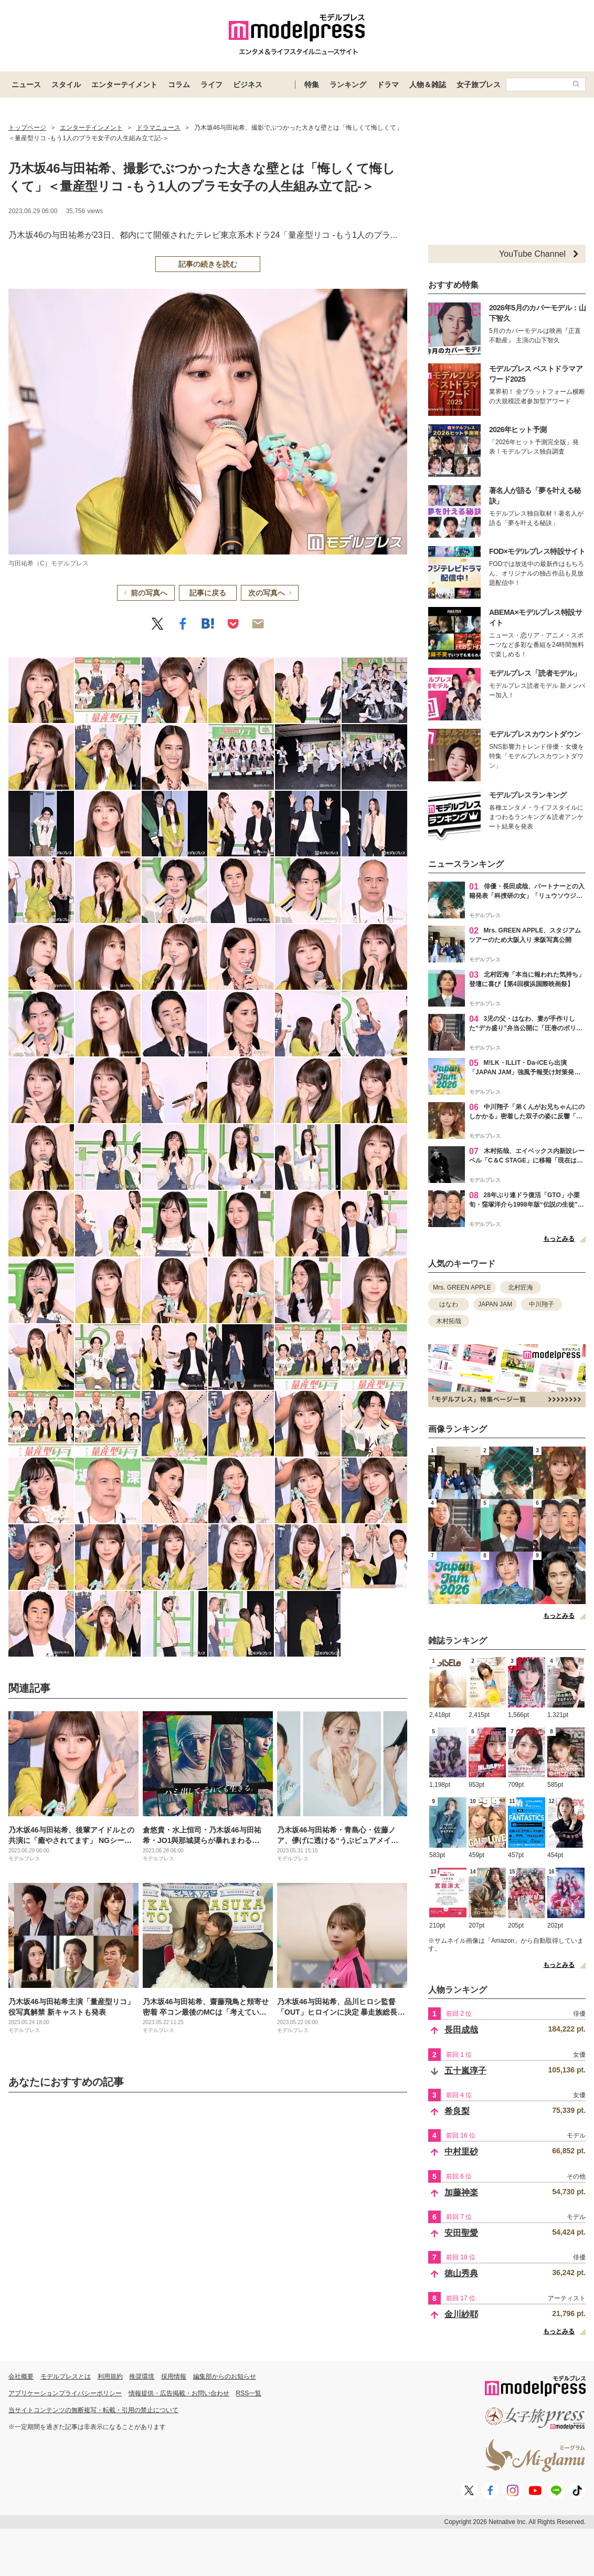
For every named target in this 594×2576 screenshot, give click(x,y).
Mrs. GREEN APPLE (462, 1287)
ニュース (26, 84)
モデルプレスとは (65, 2376)
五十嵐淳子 (465, 2070)
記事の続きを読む (207, 264)
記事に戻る (207, 593)
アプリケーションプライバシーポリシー (65, 2393)
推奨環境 (141, 2376)
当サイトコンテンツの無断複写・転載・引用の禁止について (93, 2410)
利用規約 (110, 2376)
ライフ (211, 84)
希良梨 (457, 2111)
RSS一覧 (249, 2393)
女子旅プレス (479, 84)
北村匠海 (520, 1287)
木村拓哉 (448, 1321)
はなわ (448, 1304)
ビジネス (247, 84)
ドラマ (388, 84)
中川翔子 (541, 1304)
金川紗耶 (461, 2314)
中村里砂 (461, 2151)
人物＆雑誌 (427, 84)
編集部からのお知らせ (224, 2376)
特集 (311, 84)
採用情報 (173, 2376)
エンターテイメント (124, 84)
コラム (179, 84)
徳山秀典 (461, 2273)
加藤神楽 (461, 2192)
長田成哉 (461, 2029)
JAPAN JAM (495, 1304)
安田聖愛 (461, 2232)
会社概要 (21, 2376)
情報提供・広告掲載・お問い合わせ (179, 2393)
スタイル (66, 84)
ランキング (348, 84)
